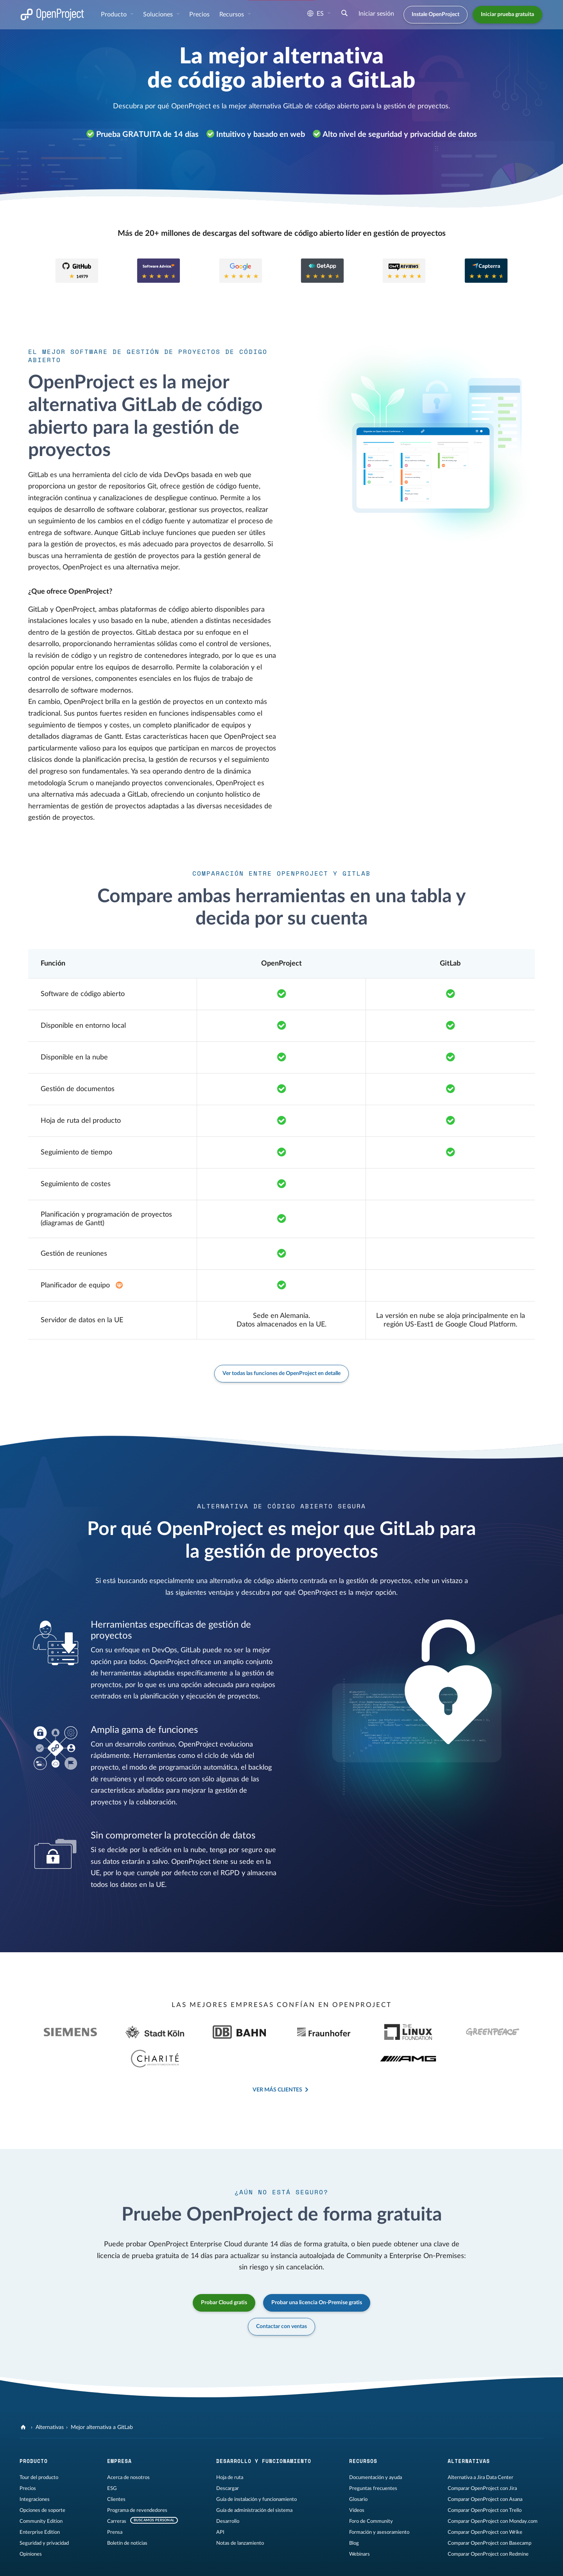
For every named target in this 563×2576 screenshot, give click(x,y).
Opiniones (31, 2524)
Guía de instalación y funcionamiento (256, 2469)
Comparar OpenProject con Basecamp (489, 2513)
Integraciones (35, 2469)
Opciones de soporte (42, 2480)
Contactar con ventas (281, 2296)
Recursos (232, 14)
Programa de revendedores (137, 2480)
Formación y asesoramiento (379, 2502)
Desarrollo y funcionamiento (263, 2431)
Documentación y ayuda (375, 2447)
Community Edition (41, 2491)
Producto (114, 14)
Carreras (116, 2491)
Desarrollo (227, 2491)
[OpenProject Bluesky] (357, 2564)
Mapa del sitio (158, 2562)
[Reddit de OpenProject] (341, 2564)
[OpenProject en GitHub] (279, 2564)
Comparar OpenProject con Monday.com (493, 2491)
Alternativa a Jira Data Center (480, 2447)
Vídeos (356, 2480)
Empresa (119, 2431)
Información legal (69, 2562)
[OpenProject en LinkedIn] (310, 2564)
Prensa (114, 2502)
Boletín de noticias (127, 2513)
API (220, 2502)
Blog (354, 2513)
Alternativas (50, 2397)
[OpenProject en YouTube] (326, 2564)
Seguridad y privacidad (44, 2513)
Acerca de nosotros (128, 2447)
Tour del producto (39, 2447)
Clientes (116, 2469)
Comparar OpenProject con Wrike (485, 2502)
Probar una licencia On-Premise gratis (316, 2272)
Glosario (358, 2469)
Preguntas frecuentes (373, 2458)
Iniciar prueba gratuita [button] (507, 14)
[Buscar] (344, 14)
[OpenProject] (24, 2397)
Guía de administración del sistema (254, 2480)
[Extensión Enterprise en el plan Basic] (119, 1285)
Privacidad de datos (115, 2562)
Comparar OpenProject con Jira (482, 2458)
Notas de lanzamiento (240, 2513)
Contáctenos (193, 2562)
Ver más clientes (277, 2060)
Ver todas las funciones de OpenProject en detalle (281, 1373)
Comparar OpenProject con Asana (485, 2469)
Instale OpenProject (435, 14)
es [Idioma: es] (315, 14)
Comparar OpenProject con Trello (485, 2480)
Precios (199, 14)
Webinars (359, 2524)
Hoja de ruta (229, 2447)
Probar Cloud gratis (224, 2272)
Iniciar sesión (376, 14)
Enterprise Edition (40, 2502)
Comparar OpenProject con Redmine (488, 2524)
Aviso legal (31, 2562)
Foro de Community (371, 2491)
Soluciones (158, 14)
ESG (112, 2458)
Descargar (227, 2458)
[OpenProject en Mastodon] (294, 2564)
